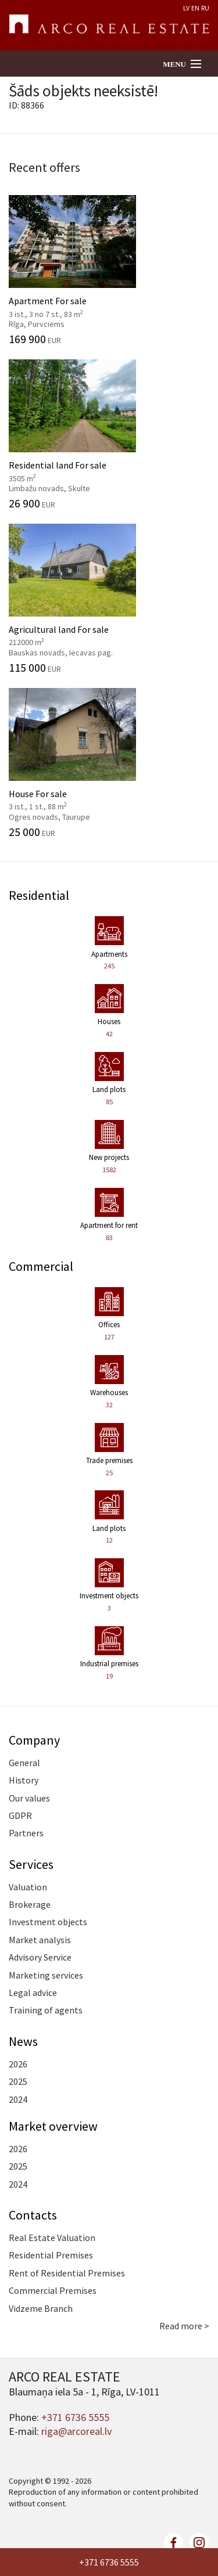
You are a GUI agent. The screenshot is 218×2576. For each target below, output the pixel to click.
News (23, 2041)
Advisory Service (40, 1957)
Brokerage (30, 1904)
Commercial (41, 1266)
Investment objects (48, 1922)
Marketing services (46, 1975)
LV (186, 7)
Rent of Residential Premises (67, 2273)
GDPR (20, 1815)
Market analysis (40, 1939)
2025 (18, 2081)
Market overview (53, 2126)
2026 (18, 2064)
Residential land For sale (109, 434)
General (24, 1762)
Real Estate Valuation (52, 2237)
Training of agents (46, 2010)
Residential (39, 895)
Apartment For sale (109, 270)
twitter (148, 2543)
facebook (174, 2543)
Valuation (28, 1887)
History (23, 1780)
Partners (26, 1833)
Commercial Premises (53, 2290)
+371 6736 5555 (109, 2562)
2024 (18, 2099)
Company (34, 1740)
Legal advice (33, 1992)
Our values (29, 1798)
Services (31, 1864)
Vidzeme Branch (41, 2308)
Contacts (33, 2215)
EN (195, 7)
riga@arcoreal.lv (76, 2431)
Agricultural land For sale (109, 598)
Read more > (184, 2326)
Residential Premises (51, 2255)
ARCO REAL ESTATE (109, 26)
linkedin (199, 2543)
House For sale (109, 763)
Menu (174, 64)
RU (205, 7)
